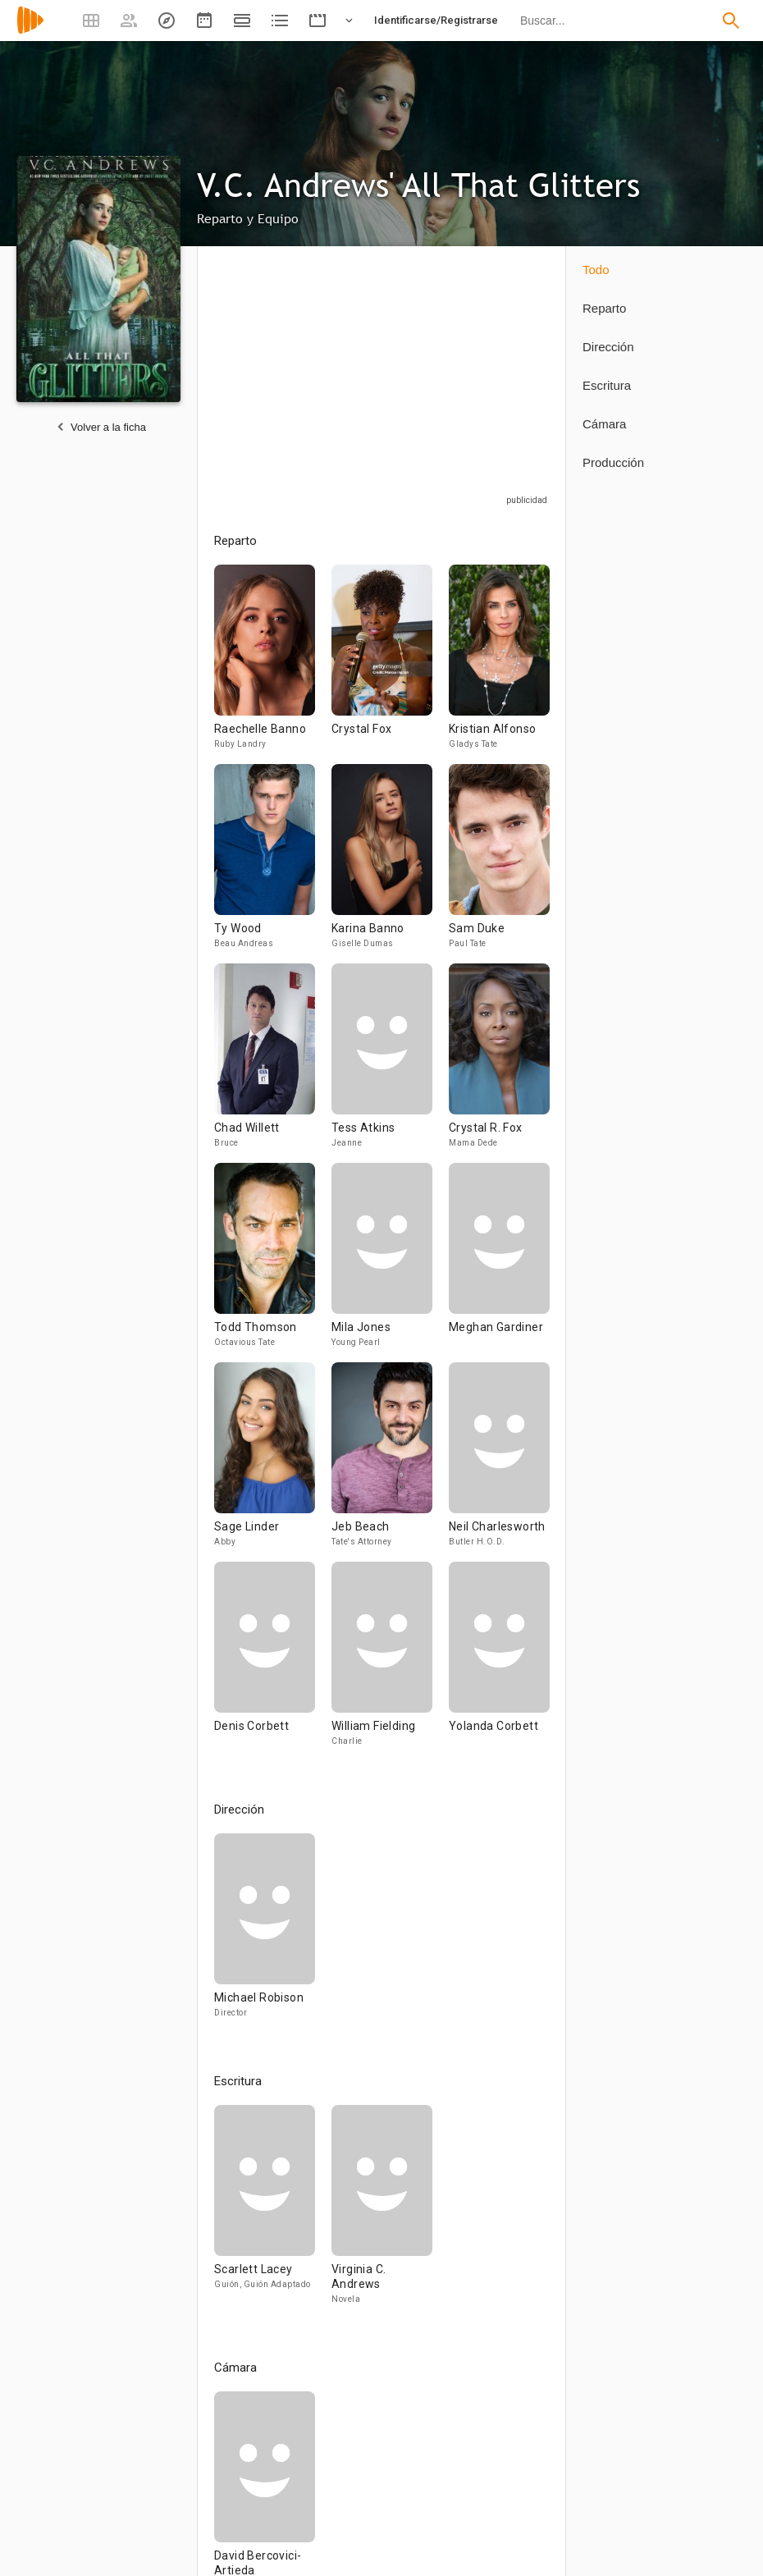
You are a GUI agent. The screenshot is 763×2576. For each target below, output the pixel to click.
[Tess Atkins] (390, 1063)
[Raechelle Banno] (272, 664)
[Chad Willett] (272, 1063)
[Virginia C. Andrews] (381, 2212)
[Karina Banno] (390, 863)
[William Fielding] (390, 1661)
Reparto (604, 308)
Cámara (604, 424)
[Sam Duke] (499, 863)
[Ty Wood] (272, 863)
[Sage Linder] (272, 1462)
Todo (596, 270)
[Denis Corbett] (272, 1661)
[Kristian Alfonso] (499, 664)
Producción (613, 462)
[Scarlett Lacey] (272, 2212)
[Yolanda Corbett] (499, 1661)
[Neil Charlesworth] (499, 1462)
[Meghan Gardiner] (499, 1262)
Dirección (608, 347)
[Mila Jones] (390, 1262)
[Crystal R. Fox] (499, 1063)
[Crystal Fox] (390, 664)
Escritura (607, 385)
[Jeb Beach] (390, 1462)
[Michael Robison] (264, 1933)
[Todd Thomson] (272, 1262)
